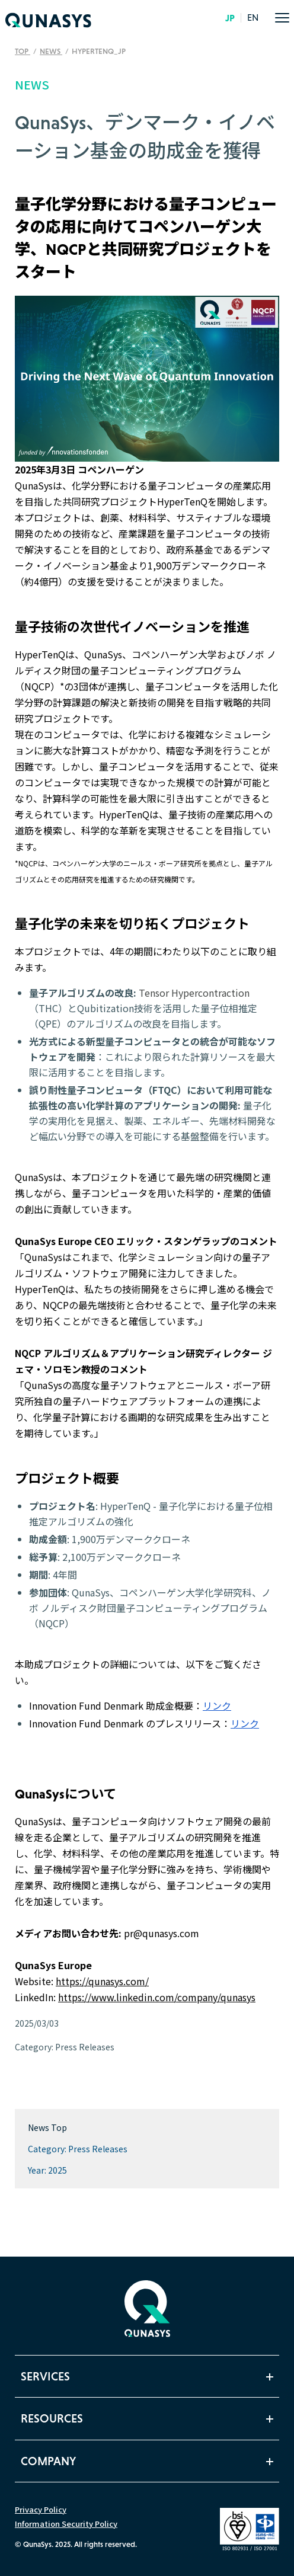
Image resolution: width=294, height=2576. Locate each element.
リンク (217, 1705)
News (51, 51)
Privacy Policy (40, 2509)
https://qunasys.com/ (102, 1981)
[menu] (282, 17)
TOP (22, 51)
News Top (47, 2127)
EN (252, 18)
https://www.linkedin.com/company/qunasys (156, 1997)
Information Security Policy (66, 2523)
